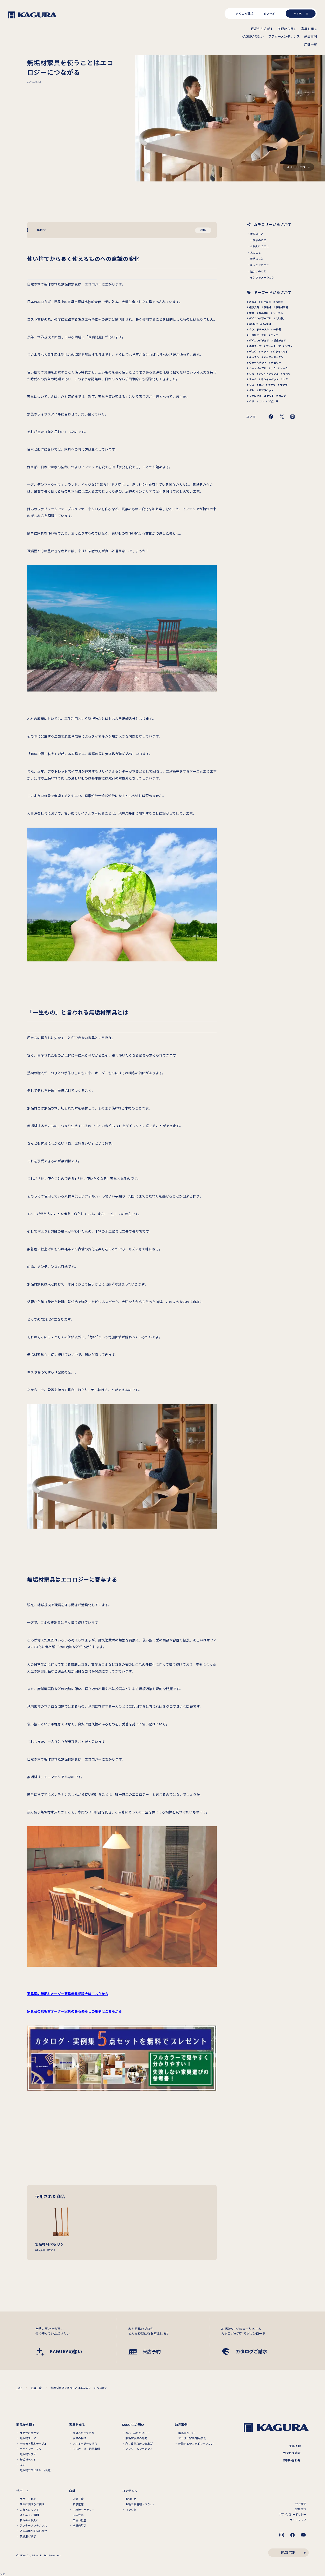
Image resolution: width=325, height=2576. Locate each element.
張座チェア (255, 346)
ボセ (251, 390)
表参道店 (78, 2504)
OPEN (203, 230)
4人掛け (280, 318)
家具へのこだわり (83, 2433)
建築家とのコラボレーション (196, 2443)
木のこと (255, 252)
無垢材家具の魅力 (136, 2438)
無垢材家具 (282, 307)
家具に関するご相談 (32, 2504)
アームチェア (273, 346)
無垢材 (267, 307)
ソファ (289, 346)
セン (261, 384)
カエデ (282, 395)
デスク (253, 351)
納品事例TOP (186, 2433)
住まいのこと (258, 271)
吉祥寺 (279, 302)
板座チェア (280, 340)
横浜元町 (254, 307)
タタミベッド (280, 351)
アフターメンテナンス (139, 2449)
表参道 (253, 302)
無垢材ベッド (28, 2459)
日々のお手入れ (29, 2520)
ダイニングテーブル (260, 318)
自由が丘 (266, 302)
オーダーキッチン (273, 357)
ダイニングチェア (259, 340)
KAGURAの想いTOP (137, 2433)
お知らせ (130, 2499)
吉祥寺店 (78, 2515)
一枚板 (277, 329)
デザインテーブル (30, 2449)
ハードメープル (257, 368)
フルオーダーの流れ (85, 2443)
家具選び (264, 313)
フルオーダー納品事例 (86, 2449)
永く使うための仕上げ (139, 2443)
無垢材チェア (28, 2438)
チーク (253, 379)
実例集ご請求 (28, 2536)
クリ (251, 401)
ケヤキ (272, 384)
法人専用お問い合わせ (33, 2531)
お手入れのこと (259, 246)
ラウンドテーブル (259, 329)
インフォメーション (262, 277)
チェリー (276, 362)
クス (251, 384)
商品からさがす (29, 2433)
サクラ (284, 384)
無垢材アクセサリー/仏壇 (35, 2470)
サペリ (286, 373)
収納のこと (257, 258)
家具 (251, 313)
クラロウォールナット (261, 395)
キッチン (254, 357)
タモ (251, 373)
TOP (19, 2388)
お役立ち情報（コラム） (140, 2504)
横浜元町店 (79, 2525)
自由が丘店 (79, 2520)
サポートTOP (28, 2499)
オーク (284, 368)
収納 (22, 2465)
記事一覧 (36, 2388)
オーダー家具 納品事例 (192, 2438)
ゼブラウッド (266, 390)
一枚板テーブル (257, 335)
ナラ (273, 368)
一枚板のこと (258, 240)
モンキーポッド (270, 379)
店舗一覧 (78, 2499)
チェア (274, 335)
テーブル (278, 313)
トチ (285, 379)
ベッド (265, 351)
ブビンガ (273, 401)
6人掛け (253, 324)
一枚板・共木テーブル (33, 2443)
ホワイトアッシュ (269, 373)
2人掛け (266, 324)
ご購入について (29, 2509)
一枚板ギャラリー (83, 2509)
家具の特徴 (79, 2438)
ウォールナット (258, 362)
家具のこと (257, 234)
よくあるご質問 (29, 2515)
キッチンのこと (259, 265)
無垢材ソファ (28, 2454)
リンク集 (130, 2509)
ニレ (261, 401)
